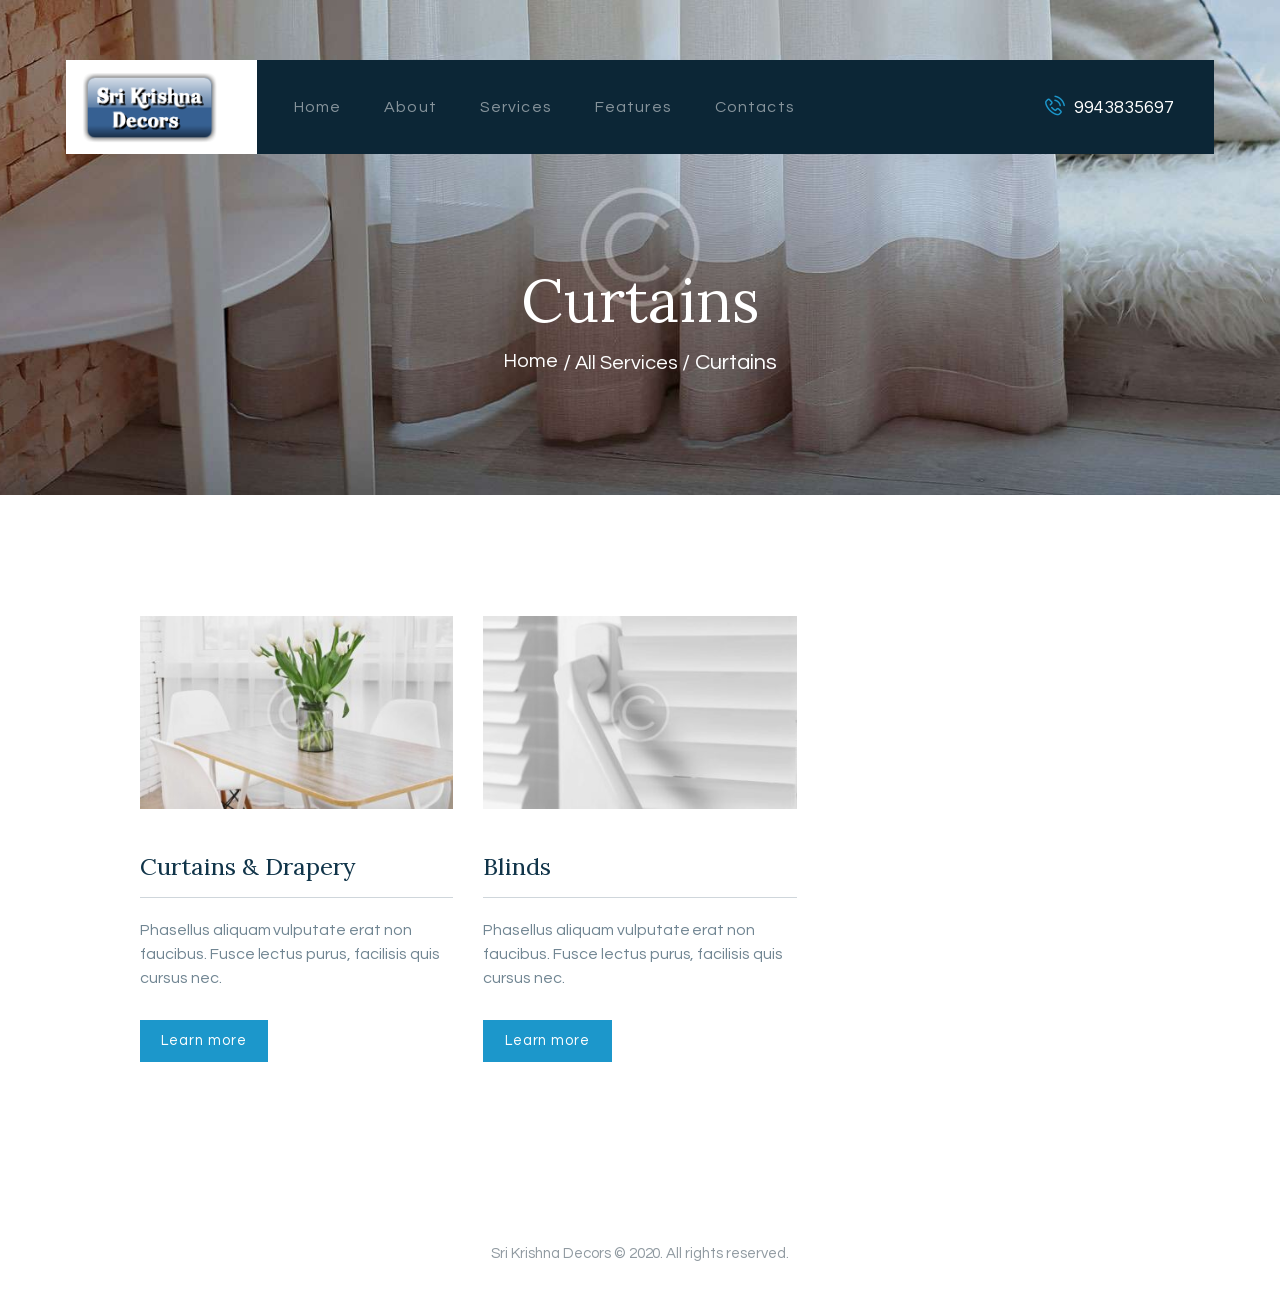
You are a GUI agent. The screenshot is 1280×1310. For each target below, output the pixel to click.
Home (526, 362)
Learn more (213, 1051)
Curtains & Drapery (276, 871)
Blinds (526, 871)
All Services (629, 362)
